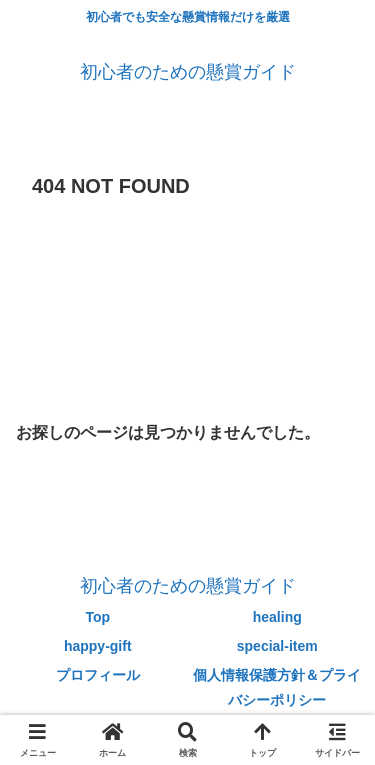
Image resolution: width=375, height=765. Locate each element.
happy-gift (98, 646)
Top (97, 617)
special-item (277, 646)
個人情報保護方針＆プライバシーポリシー (277, 687)
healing (277, 617)
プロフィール (98, 675)
